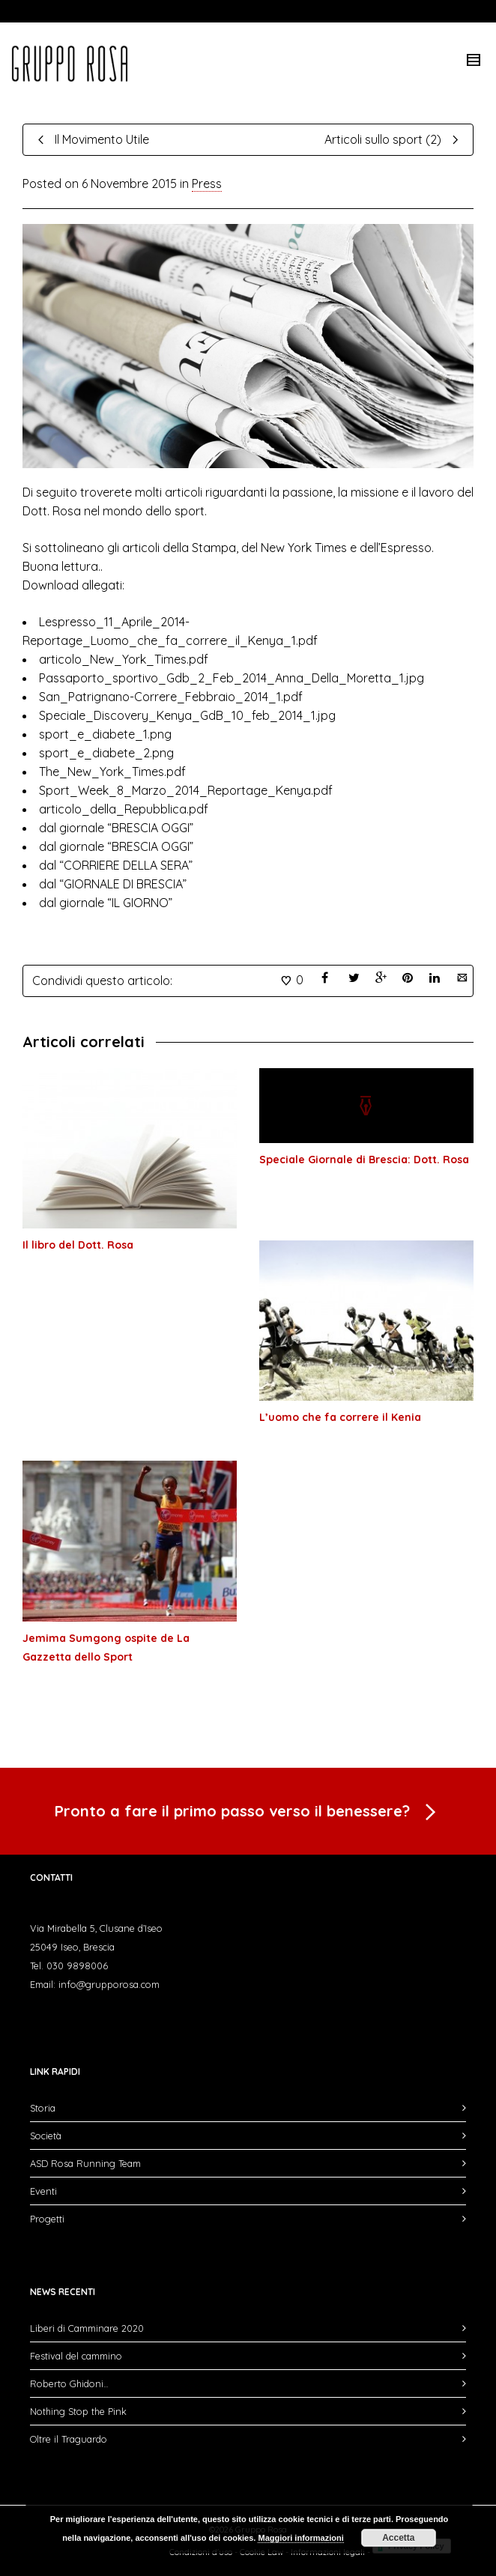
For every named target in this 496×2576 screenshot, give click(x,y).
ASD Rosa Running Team (85, 2163)
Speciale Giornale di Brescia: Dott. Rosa (364, 1159)
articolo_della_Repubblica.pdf (123, 808)
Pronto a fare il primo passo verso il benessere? (248, 1813)
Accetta (398, 2538)
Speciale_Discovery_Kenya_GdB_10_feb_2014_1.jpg (189, 715)
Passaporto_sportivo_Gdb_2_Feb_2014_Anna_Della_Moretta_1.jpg (233, 677)
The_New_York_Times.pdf (114, 771)
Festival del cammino (76, 2356)
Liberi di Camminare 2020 (87, 2328)
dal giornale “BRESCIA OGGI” (116, 827)
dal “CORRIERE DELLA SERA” (116, 865)
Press (207, 183)
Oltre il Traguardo (68, 2439)
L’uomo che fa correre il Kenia (340, 1417)
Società (45, 2136)
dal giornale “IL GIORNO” (105, 902)
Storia (42, 2108)
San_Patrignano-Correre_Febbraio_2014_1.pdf (172, 696)
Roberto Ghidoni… (69, 2383)
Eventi (43, 2191)
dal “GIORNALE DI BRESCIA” (113, 883)
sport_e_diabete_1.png (107, 734)
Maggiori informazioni (300, 2537)
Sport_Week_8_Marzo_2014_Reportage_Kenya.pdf (187, 790)
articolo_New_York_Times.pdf (125, 659)
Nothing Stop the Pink (78, 2411)
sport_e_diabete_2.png (106, 752)
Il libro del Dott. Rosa (77, 1245)
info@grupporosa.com (109, 1984)
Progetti (47, 2219)
